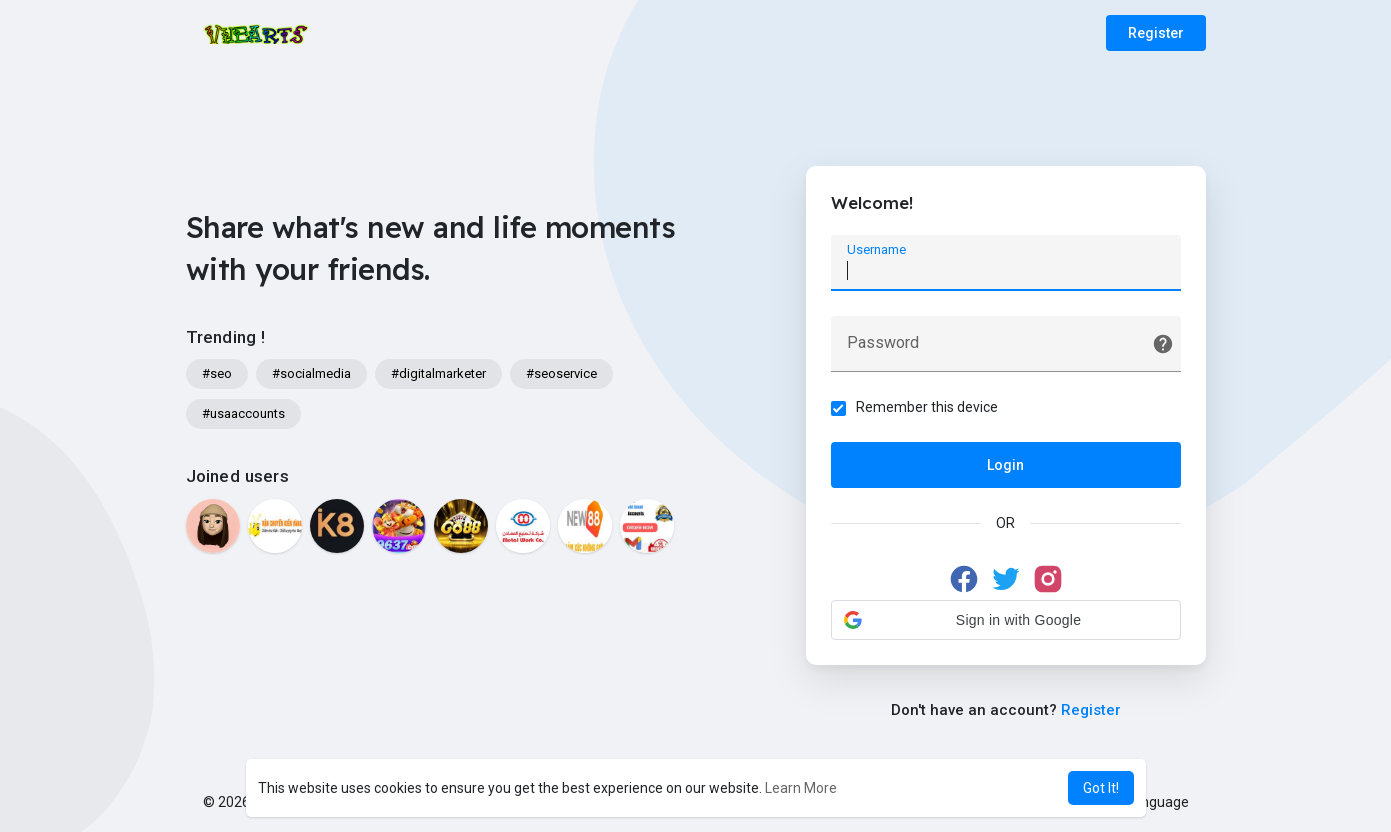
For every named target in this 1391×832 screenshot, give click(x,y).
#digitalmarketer (438, 373)
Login (1005, 465)
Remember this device (927, 407)
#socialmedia (311, 373)
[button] (1006, 620)
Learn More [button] (801, 788)
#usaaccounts (243, 413)
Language (1150, 802)
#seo (217, 373)
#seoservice (561, 373)
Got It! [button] (1101, 788)
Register (1156, 33)
